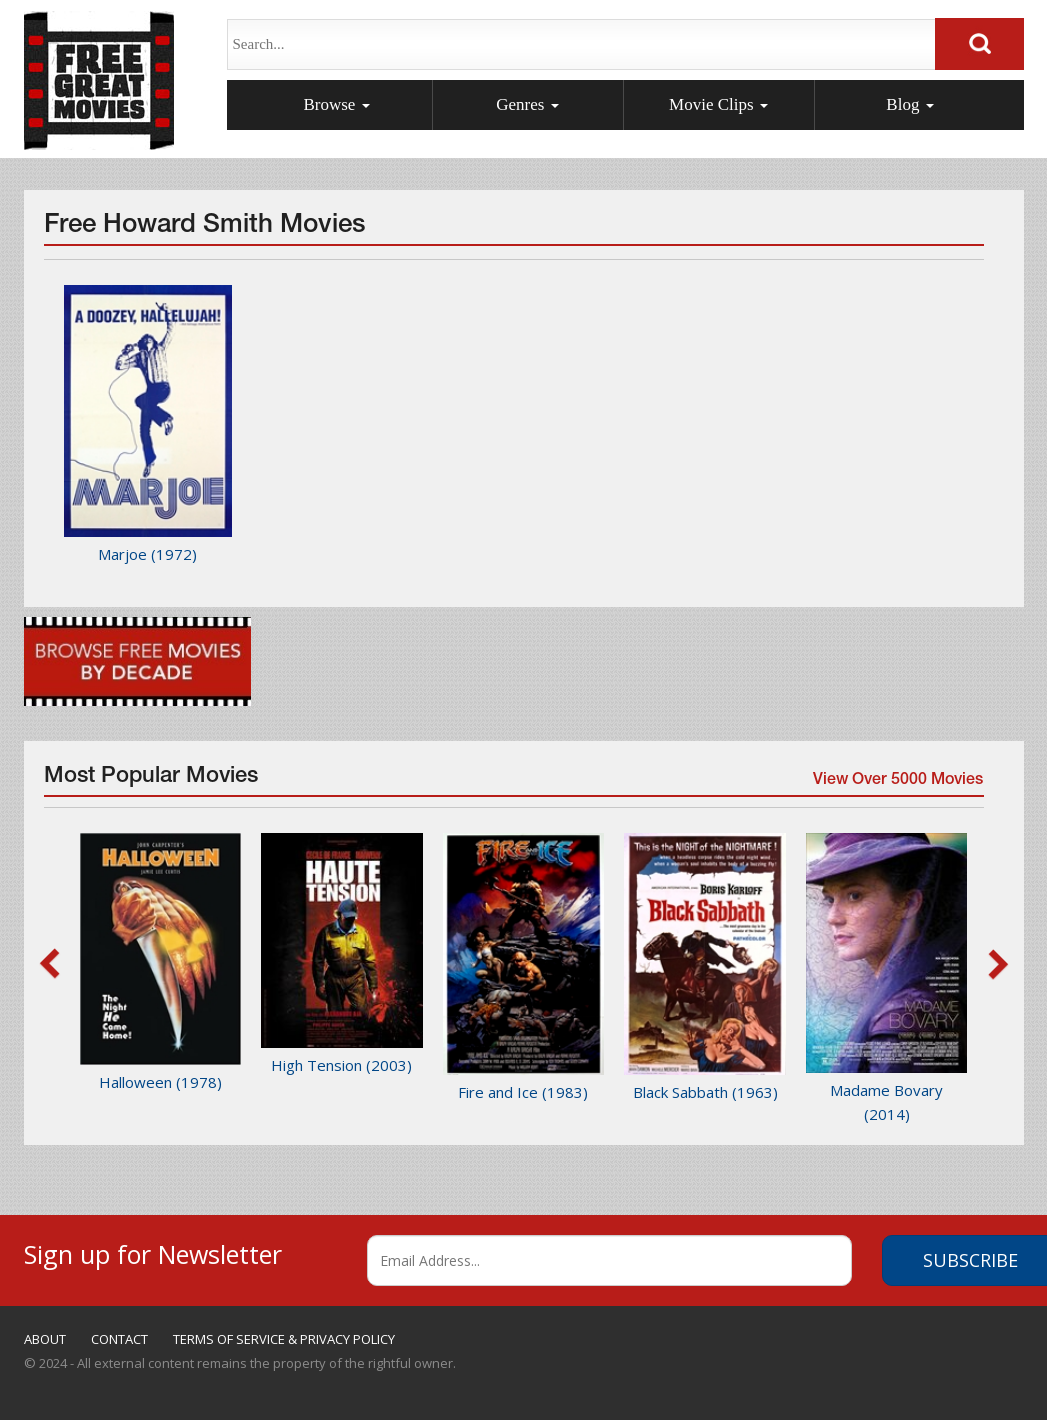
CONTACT (119, 1339)
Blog (909, 104)
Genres (527, 104)
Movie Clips (718, 104)
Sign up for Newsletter (153, 1251)
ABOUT (45, 1339)
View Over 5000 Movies (897, 783)
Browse (336, 104)
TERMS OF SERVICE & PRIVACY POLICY (284, 1339)
